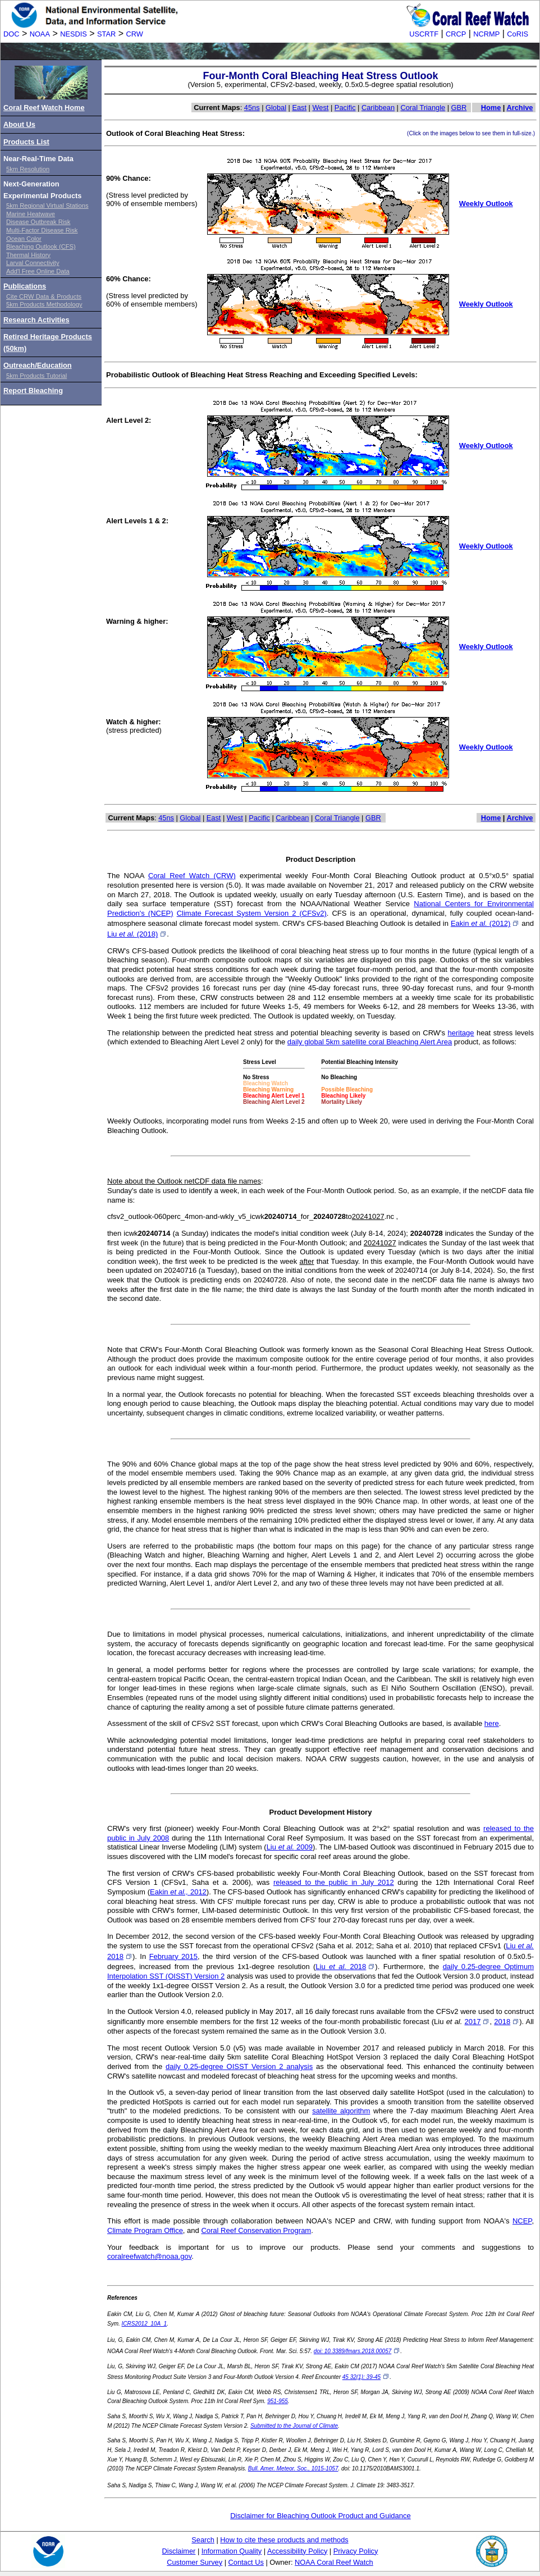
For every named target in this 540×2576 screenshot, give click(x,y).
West (321, 107)
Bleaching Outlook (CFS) (41, 246)
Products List (26, 142)
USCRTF (423, 34)
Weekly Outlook (486, 203)
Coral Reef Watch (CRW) (192, 875)
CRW (134, 34)
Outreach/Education (37, 365)
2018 (506, 2021)
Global (276, 107)
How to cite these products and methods (284, 2540)
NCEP (522, 2221)
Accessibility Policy (297, 2551)
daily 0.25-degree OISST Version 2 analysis (239, 2066)
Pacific (345, 107)
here (491, 1723)
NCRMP (486, 34)
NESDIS (73, 34)
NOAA (40, 34)
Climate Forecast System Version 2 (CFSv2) (252, 913)
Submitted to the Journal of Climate (294, 2426)
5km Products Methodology (44, 304)
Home (491, 107)
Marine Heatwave (30, 214)
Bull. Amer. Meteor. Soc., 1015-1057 (293, 2468)
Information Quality (232, 2551)
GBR (459, 107)
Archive (519, 107)
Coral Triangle (423, 107)
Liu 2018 (345, 1966)
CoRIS (517, 34)
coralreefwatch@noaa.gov (149, 2256)
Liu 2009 (290, 1847)
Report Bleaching (33, 390)
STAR (106, 34)
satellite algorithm (341, 2111)
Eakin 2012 (178, 1892)
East (299, 107)
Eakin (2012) (485, 923)
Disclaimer (179, 2551)
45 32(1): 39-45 (366, 2377)
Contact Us (246, 2562)
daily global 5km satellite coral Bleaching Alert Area (369, 1042)
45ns (252, 107)
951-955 (277, 2401)
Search (202, 2540)
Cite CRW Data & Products (43, 296)
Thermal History (28, 255)
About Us (19, 124)
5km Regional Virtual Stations (47, 205)
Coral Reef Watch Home (44, 107)
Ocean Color (24, 238)
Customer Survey (194, 2562)
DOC (11, 34)
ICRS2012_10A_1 (144, 2324)
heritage (460, 1033)
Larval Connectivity (33, 262)
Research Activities (36, 320)
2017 (477, 2021)
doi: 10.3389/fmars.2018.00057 (357, 2351)
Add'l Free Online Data (38, 271)
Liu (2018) (137, 934)
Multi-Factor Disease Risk (41, 230)
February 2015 (173, 1956)
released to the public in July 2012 (333, 1882)
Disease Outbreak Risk (38, 221)
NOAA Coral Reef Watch (334, 2562)
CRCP (456, 34)
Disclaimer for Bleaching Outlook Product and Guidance (320, 2515)
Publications (24, 286)
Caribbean (378, 107)
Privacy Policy (355, 2551)
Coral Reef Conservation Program (256, 2230)
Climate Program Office (145, 2230)
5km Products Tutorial (36, 375)
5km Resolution (27, 169)
